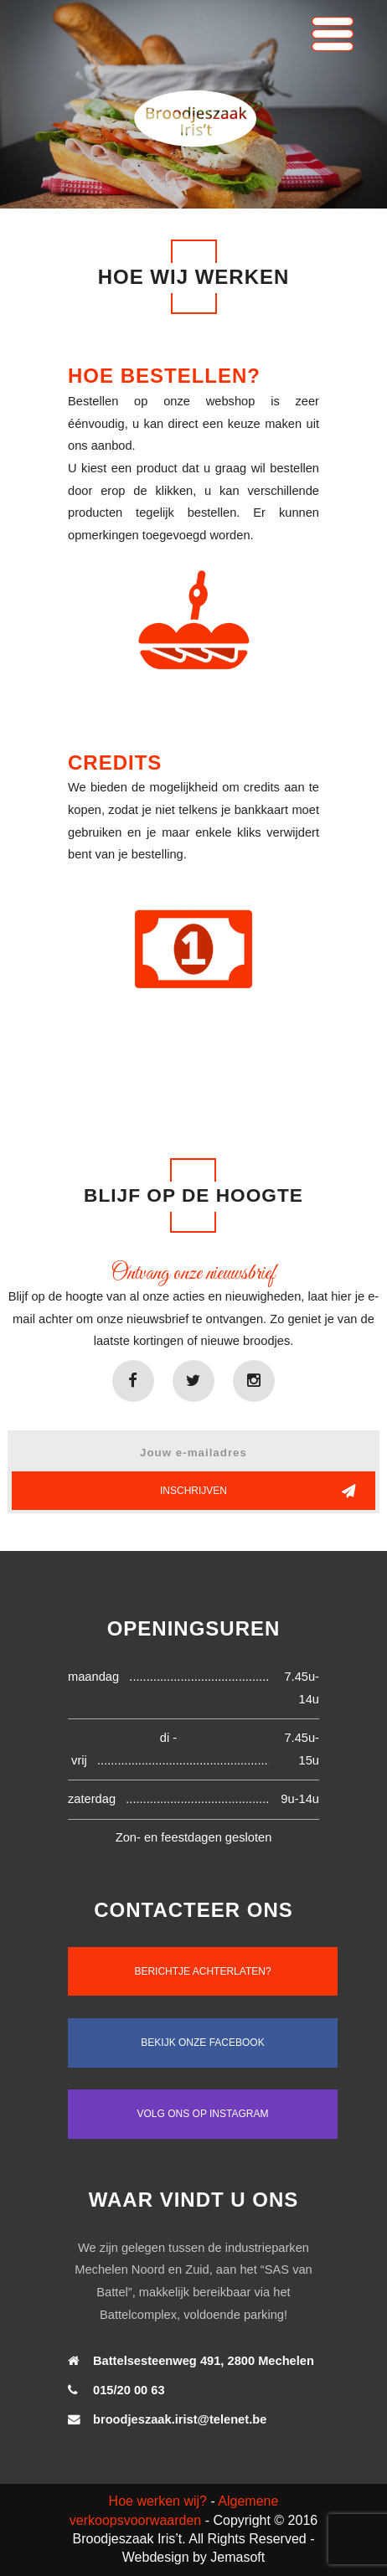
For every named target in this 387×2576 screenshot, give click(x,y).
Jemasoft (237, 2557)
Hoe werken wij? (158, 2501)
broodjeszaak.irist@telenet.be (179, 2419)
